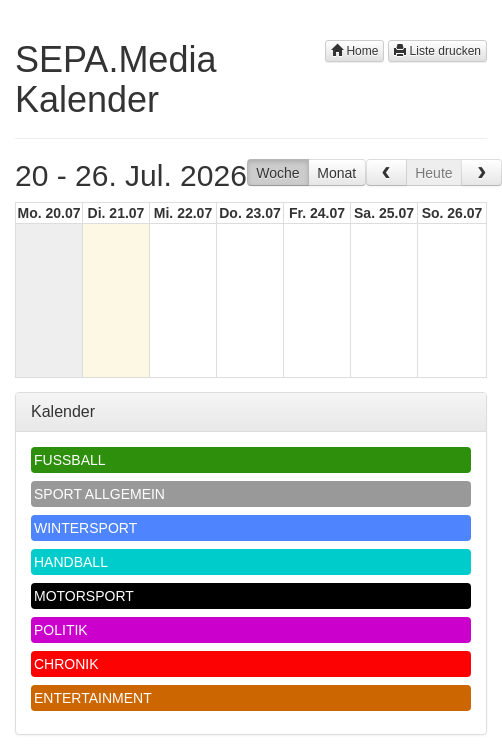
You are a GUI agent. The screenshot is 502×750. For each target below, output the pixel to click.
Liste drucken (437, 51)
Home (354, 51)
